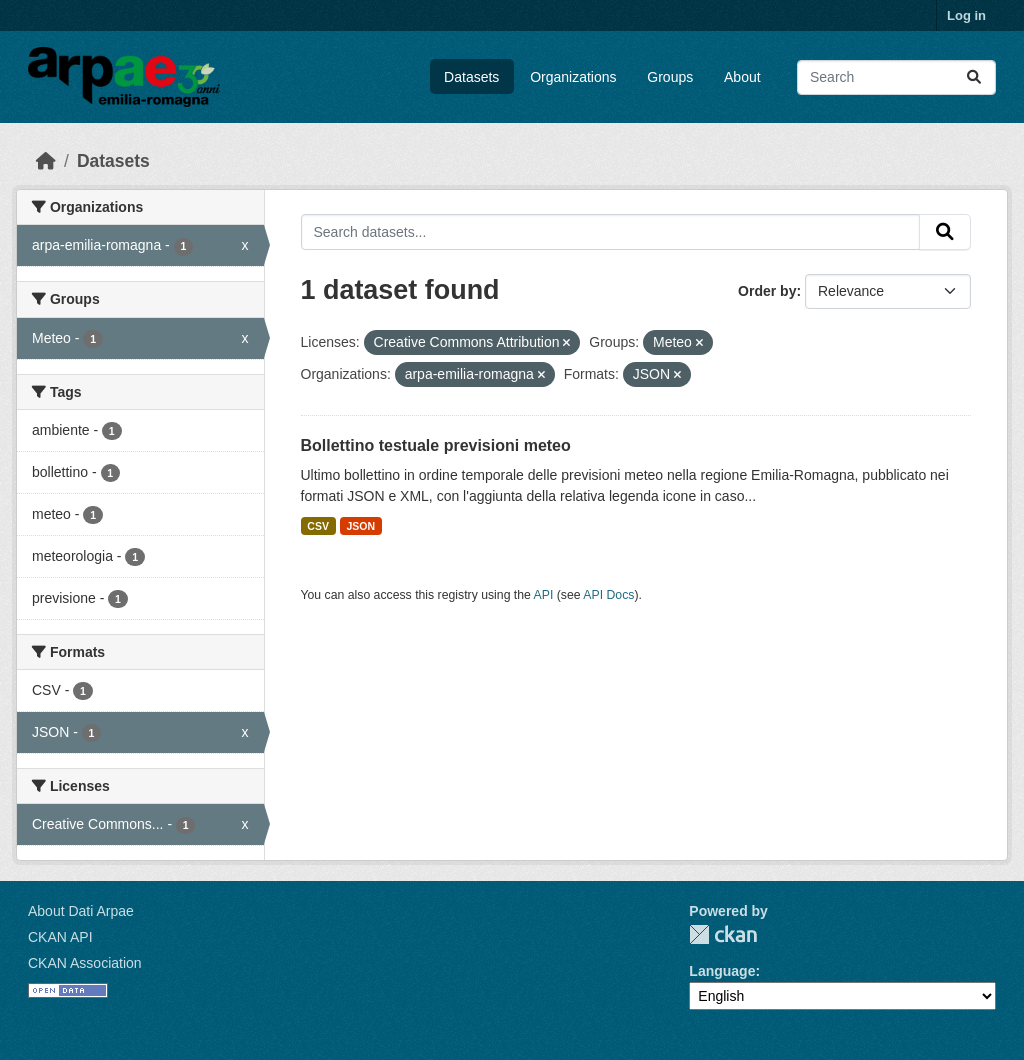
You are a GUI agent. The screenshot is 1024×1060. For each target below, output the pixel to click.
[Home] (46, 161)
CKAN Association (85, 963)
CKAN (723, 934)
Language (722, 971)
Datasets (471, 77)
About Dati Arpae (81, 911)
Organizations (573, 77)
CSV (318, 526)
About (742, 77)
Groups (670, 77)
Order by (767, 291)
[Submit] (974, 77)
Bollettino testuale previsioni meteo (436, 445)
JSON (360, 526)
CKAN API (60, 937)
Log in (966, 15)
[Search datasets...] (896, 77)
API (544, 595)
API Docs (608, 595)
